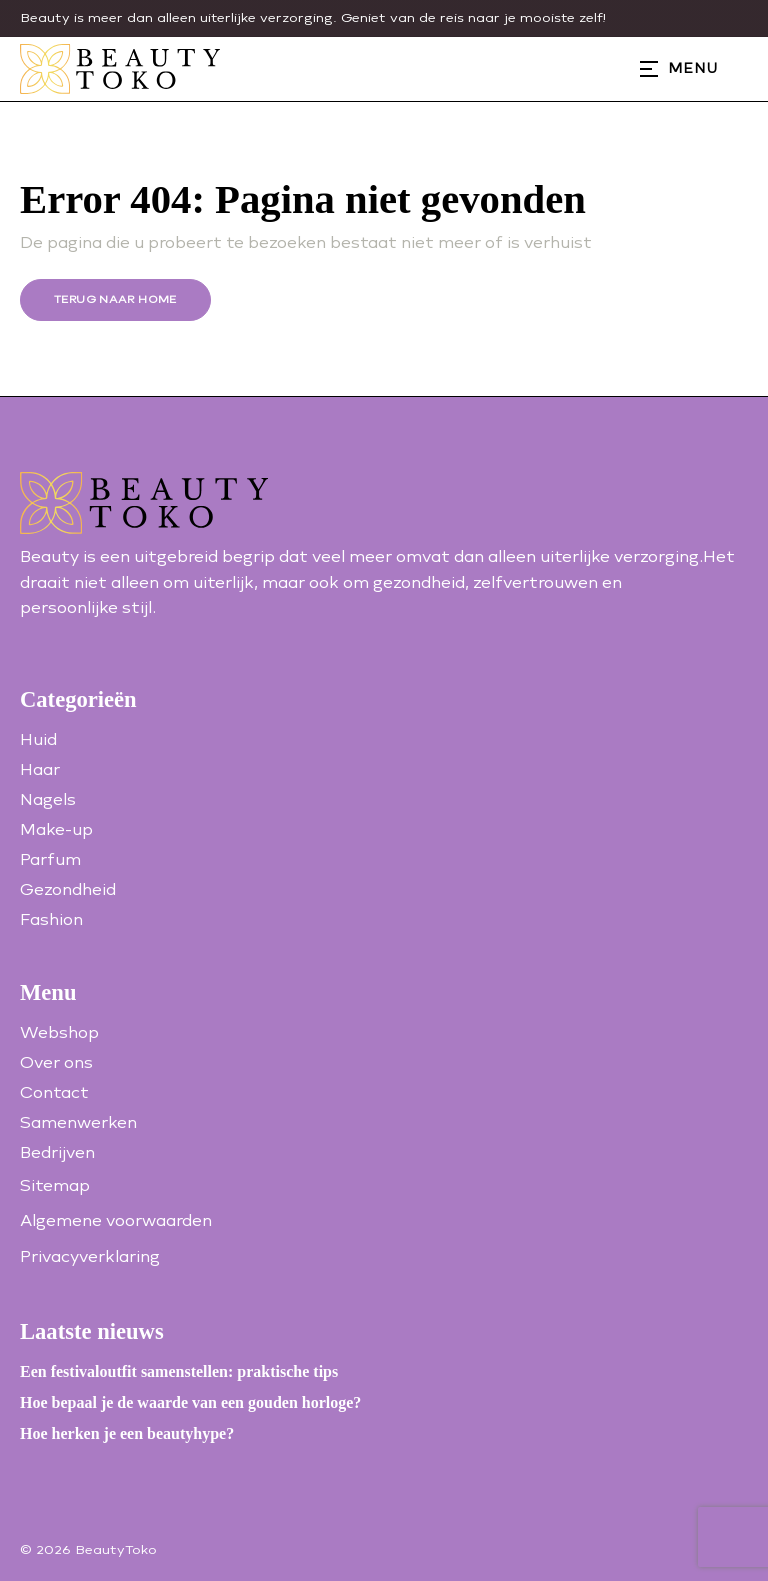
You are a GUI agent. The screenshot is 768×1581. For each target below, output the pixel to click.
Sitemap (55, 1185)
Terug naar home (115, 299)
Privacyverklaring (90, 1256)
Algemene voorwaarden (116, 1220)
